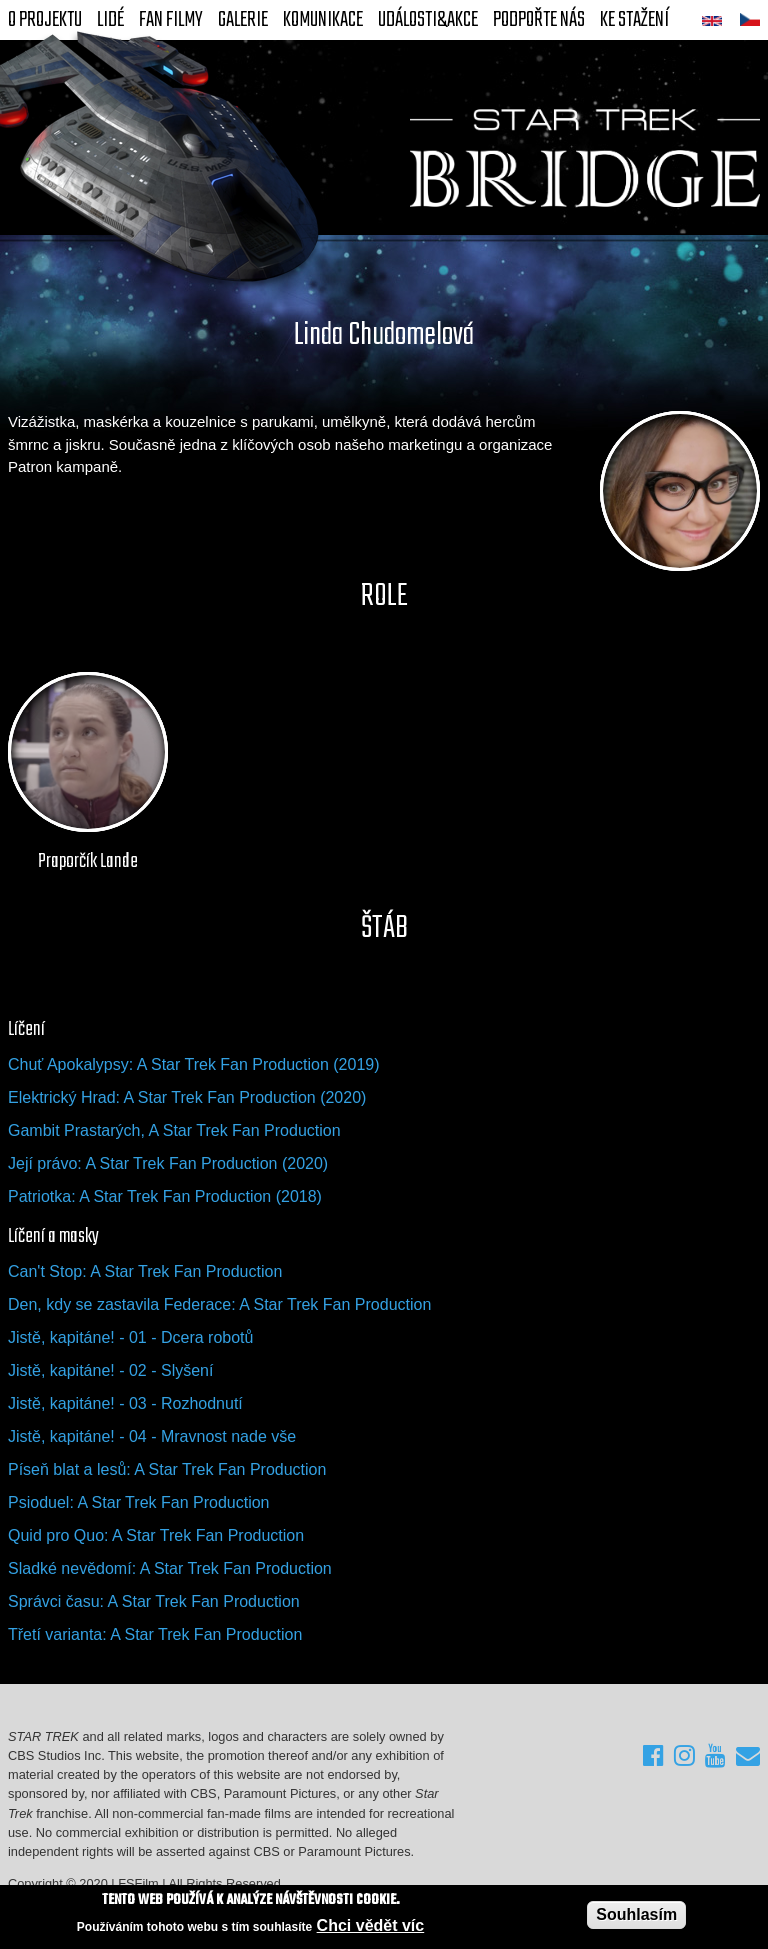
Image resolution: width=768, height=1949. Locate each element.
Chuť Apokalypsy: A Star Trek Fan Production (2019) (194, 1064)
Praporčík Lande (88, 862)
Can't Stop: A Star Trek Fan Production (145, 1271)
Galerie (243, 20)
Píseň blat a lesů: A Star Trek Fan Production (167, 1469)
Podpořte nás (539, 20)
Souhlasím (636, 1914)
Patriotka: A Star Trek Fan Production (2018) (165, 1196)
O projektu (45, 20)
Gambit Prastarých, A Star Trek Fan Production (174, 1130)
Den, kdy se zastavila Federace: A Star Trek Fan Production (219, 1304)
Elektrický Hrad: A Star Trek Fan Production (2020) (187, 1097)
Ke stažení (634, 20)
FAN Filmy (171, 20)
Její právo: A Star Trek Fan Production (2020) (168, 1163)
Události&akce (428, 20)
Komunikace (323, 20)
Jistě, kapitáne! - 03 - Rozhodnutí (125, 1403)
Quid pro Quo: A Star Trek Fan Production (156, 1535)
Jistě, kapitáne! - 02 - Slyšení (110, 1370)
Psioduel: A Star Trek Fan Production (138, 1502)
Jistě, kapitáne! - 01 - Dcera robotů (130, 1337)
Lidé (110, 20)
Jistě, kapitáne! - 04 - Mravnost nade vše (152, 1436)
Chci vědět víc (371, 1925)
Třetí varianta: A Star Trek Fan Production (155, 1634)
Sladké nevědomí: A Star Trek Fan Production (170, 1568)
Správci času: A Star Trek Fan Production (154, 1601)
